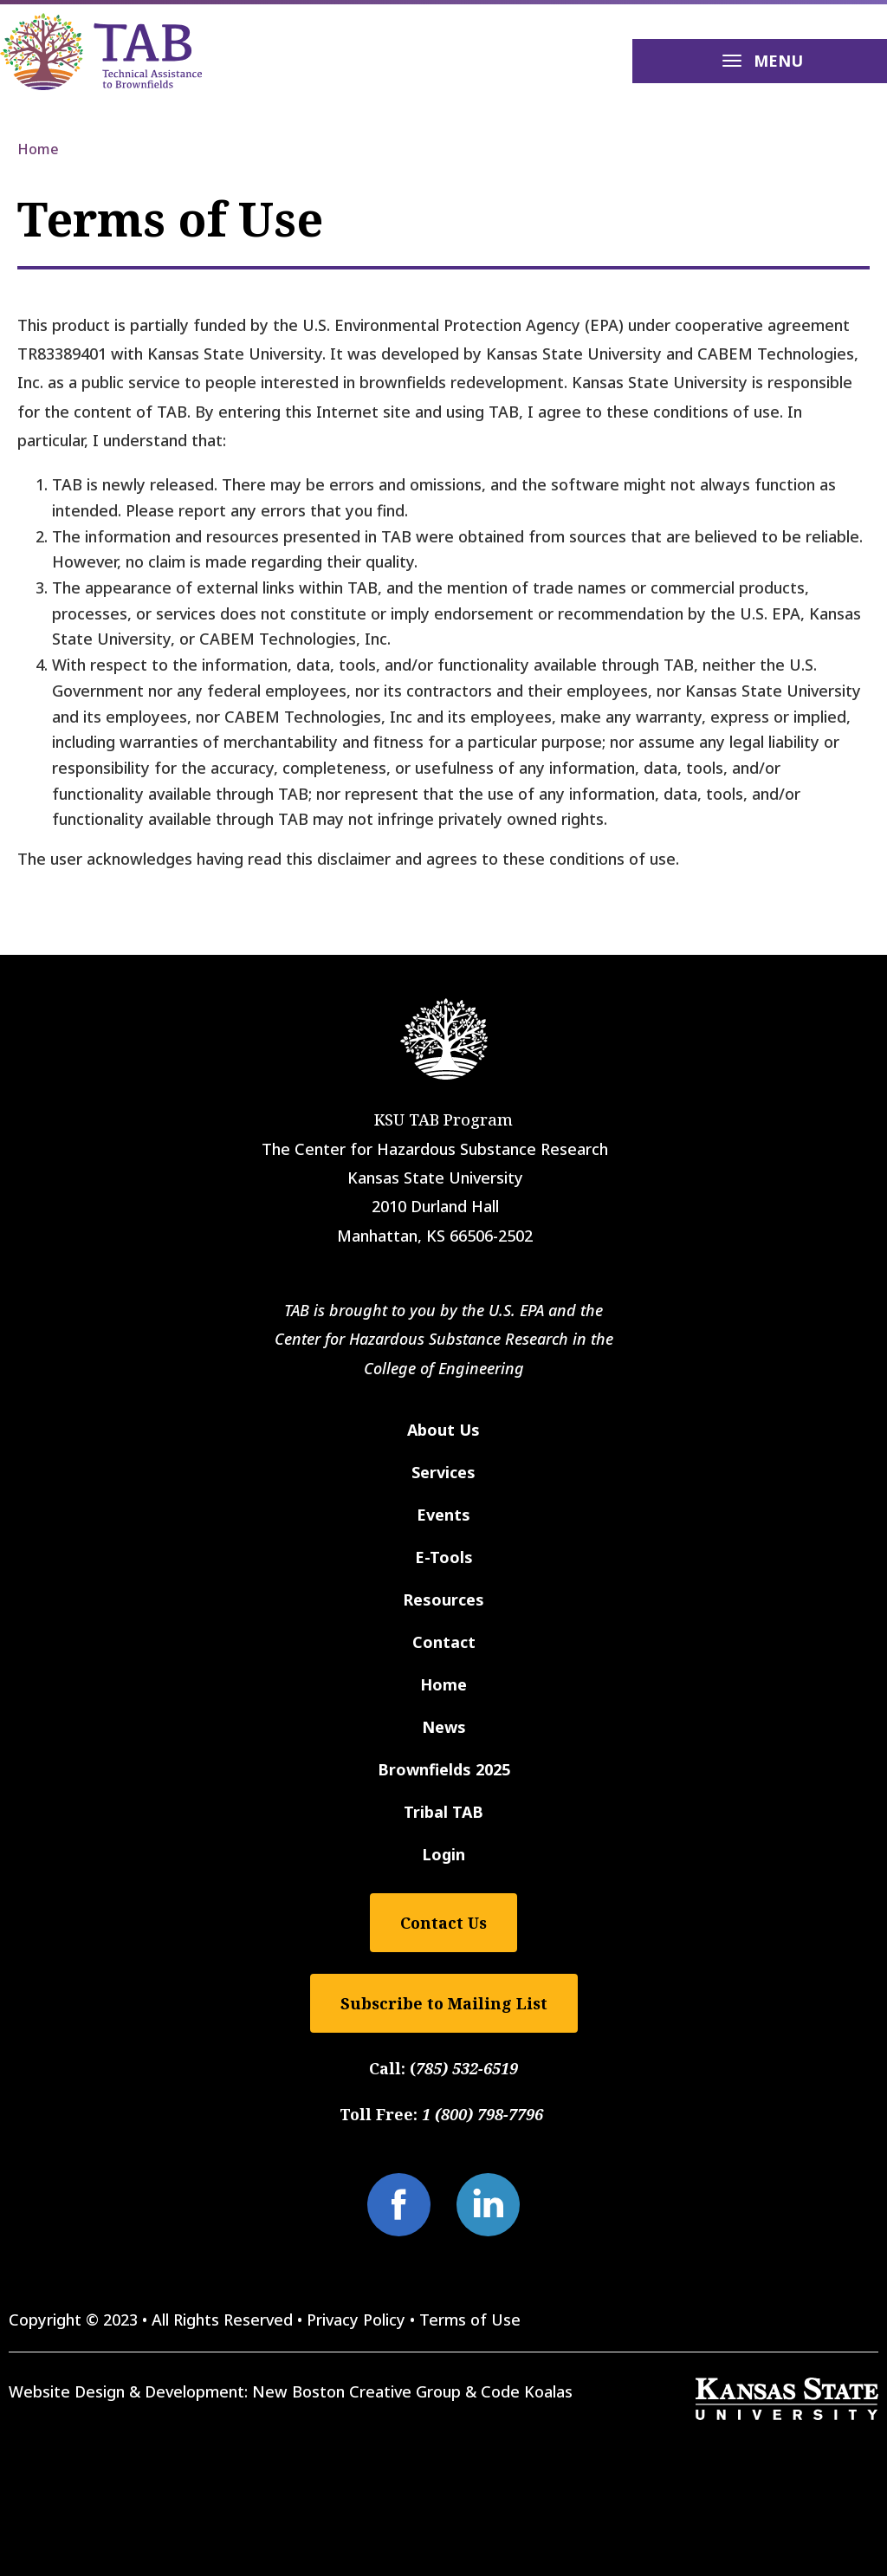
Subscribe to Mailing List (443, 2003)
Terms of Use (470, 2319)
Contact (444, 1642)
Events (443, 1514)
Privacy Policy (356, 2319)
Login (443, 1854)
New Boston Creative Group (356, 2391)
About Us (443, 1429)
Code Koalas (527, 2391)
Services (443, 1472)
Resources (443, 1599)
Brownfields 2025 (444, 1769)
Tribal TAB (443, 1811)
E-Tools (444, 1557)
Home (38, 149)
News (444, 1726)
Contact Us (443, 1922)
